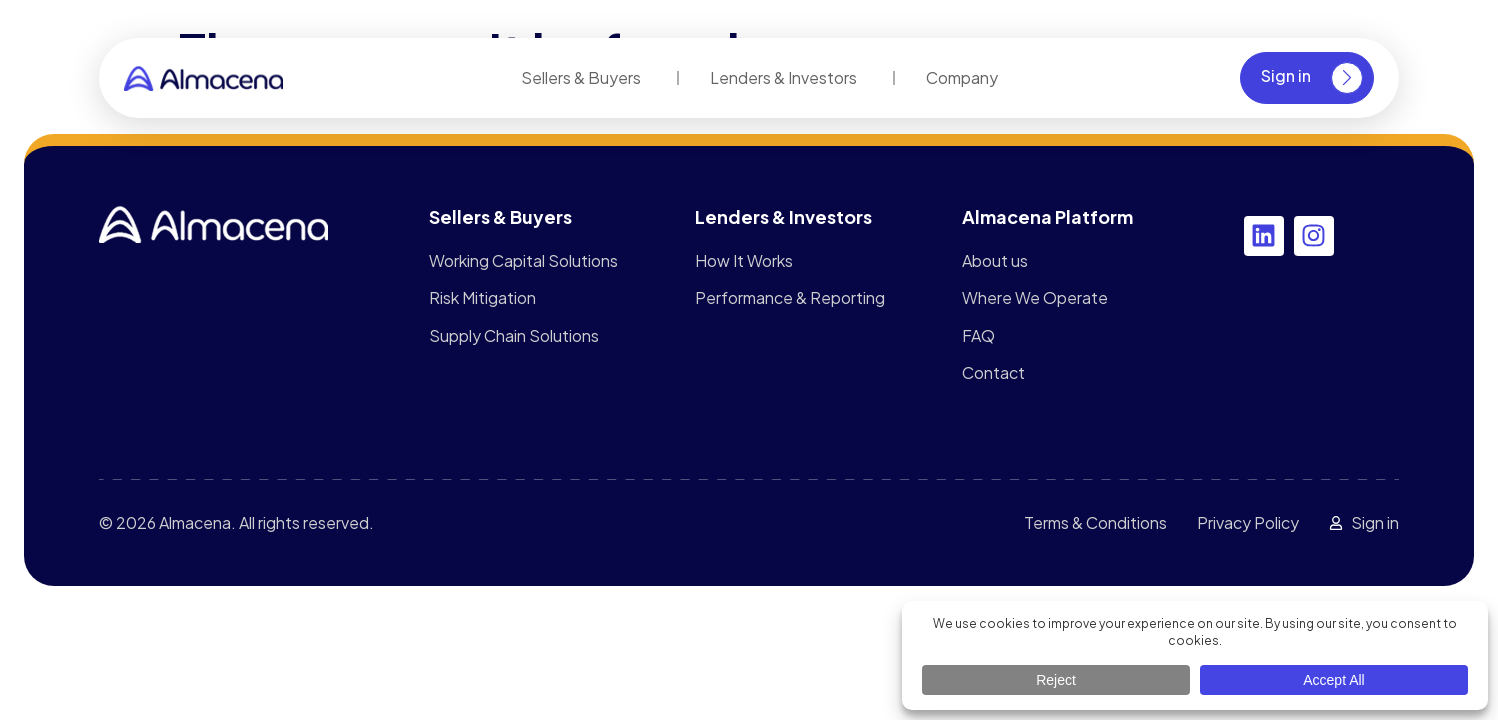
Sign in (1312, 78)
